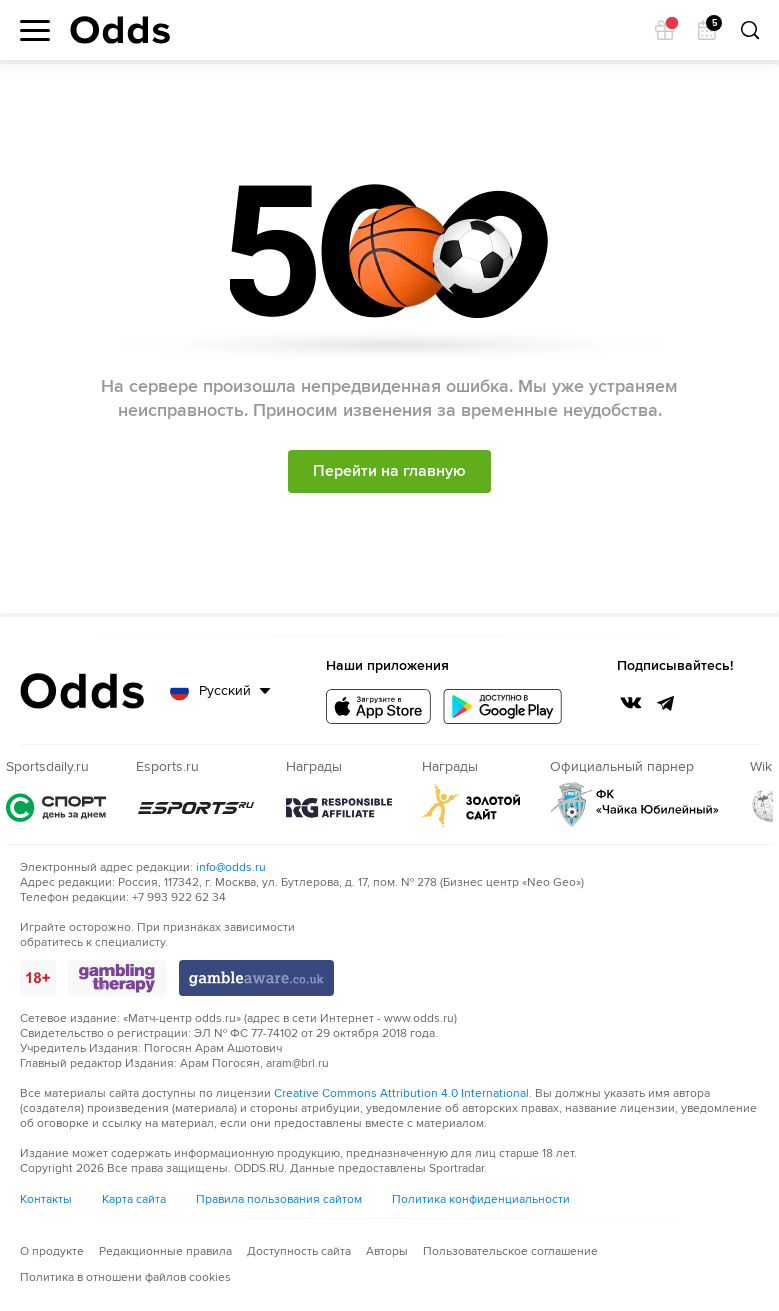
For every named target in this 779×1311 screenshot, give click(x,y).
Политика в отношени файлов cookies (125, 1277)
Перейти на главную (389, 471)
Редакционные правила (165, 1251)
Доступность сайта (299, 1251)
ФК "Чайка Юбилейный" (635, 804)
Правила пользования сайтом (279, 1199)
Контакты (46, 1199)
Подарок (670, 24)
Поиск (749, 30)
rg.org (339, 808)
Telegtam (666, 703)
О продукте (52, 1251)
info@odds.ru (231, 867)
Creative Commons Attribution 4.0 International (401, 1093)
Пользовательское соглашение (510, 1251)
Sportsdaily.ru (56, 807)
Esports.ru (196, 808)
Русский (225, 690)
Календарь (711, 25)
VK (631, 703)
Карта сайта (134, 1199)
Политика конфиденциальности (481, 1199)
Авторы (387, 1251)
